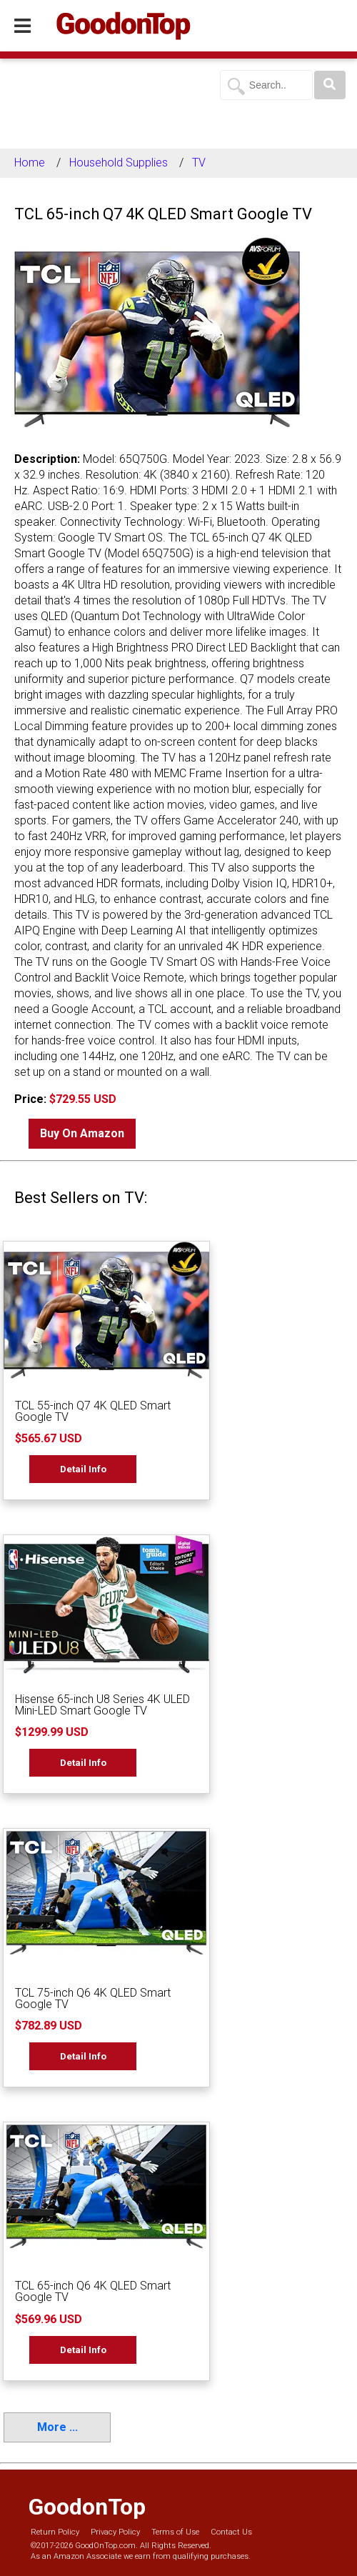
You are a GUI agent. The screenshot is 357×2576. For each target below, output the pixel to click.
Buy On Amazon (82, 1133)
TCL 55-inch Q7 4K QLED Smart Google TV (93, 1411)
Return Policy (55, 2532)
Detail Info (83, 1468)
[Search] (330, 85)
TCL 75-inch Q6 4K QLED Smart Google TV (93, 1998)
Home (29, 162)
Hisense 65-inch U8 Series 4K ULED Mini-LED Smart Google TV (102, 1704)
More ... (57, 2427)
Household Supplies (118, 162)
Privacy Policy (115, 2532)
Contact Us (231, 2532)
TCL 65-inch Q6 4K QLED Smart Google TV (93, 2291)
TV (199, 162)
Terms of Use (175, 2532)
